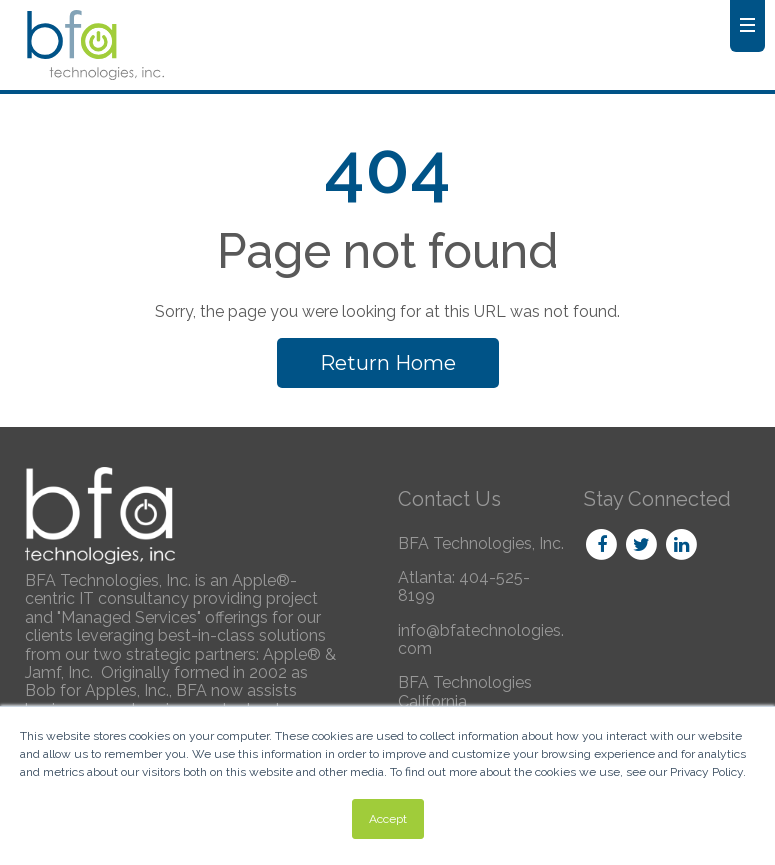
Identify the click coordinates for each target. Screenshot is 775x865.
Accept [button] (388, 819)
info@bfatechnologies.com (481, 639)
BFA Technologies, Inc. (481, 543)
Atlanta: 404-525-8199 (464, 586)
